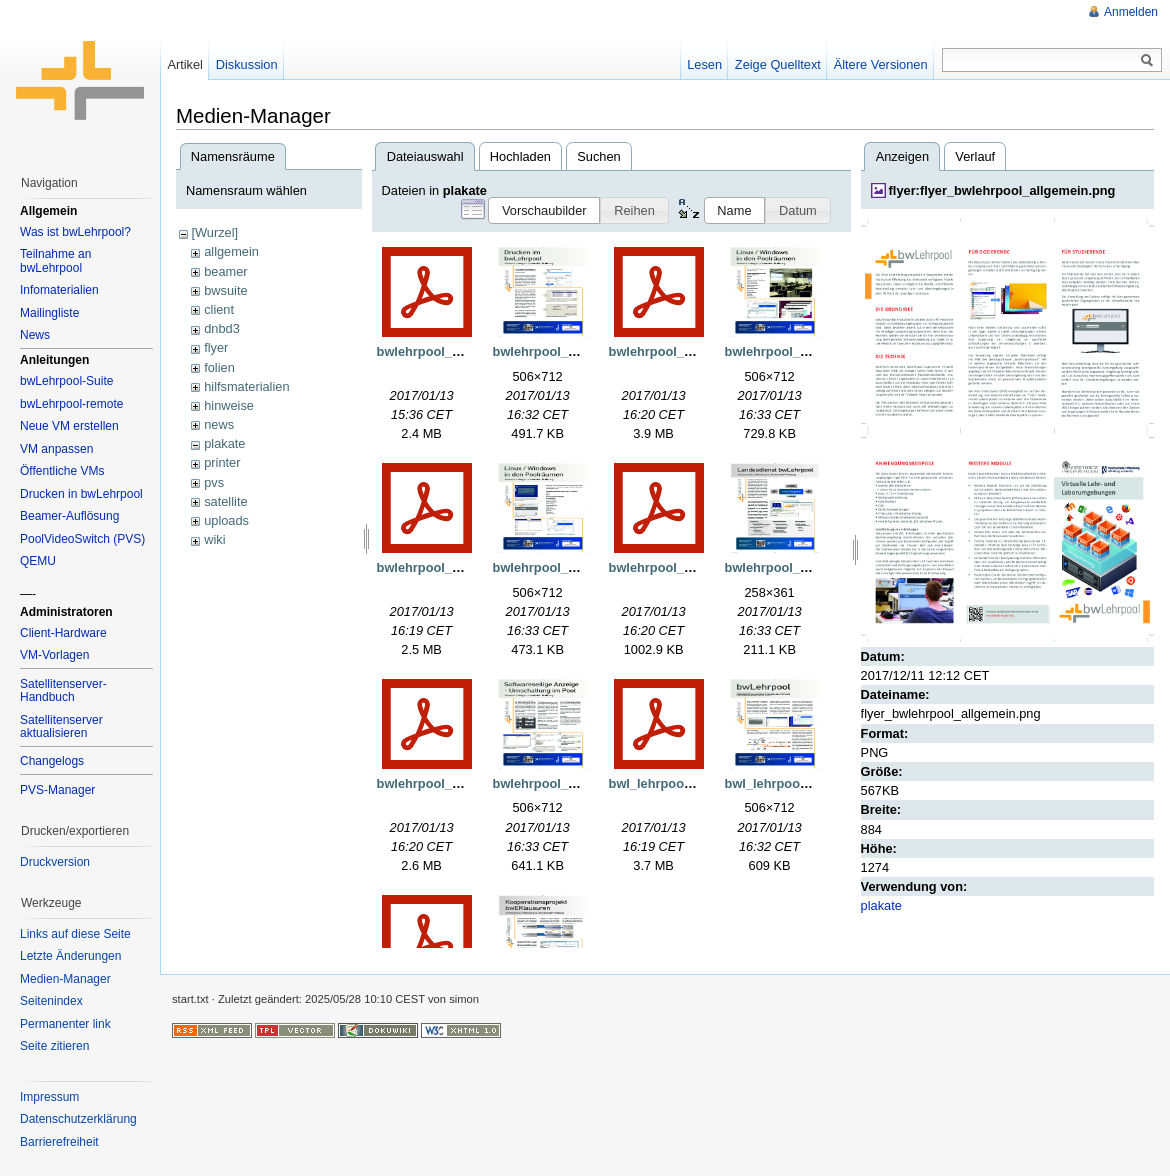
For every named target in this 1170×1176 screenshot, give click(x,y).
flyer (216, 347)
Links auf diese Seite (75, 934)
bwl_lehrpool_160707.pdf (685, 783)
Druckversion (55, 862)
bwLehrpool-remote (71, 404)
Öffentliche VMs (62, 471)
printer (222, 462)
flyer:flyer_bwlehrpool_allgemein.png (1002, 190)
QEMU (38, 561)
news (219, 424)
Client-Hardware (63, 633)
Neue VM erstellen (69, 426)
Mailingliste (49, 313)
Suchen (598, 156)
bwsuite (225, 290)
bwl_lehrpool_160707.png (803, 783)
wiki (214, 539)
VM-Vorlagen (54, 655)
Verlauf (975, 156)
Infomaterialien (59, 290)
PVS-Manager (57, 790)
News (35, 335)
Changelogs (52, 761)
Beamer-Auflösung (69, 516)
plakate (224, 443)
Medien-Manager (65, 979)
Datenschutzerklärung (78, 1119)
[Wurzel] (214, 232)
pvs (214, 482)
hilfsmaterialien (246, 386)
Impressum (49, 1097)
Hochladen (520, 156)
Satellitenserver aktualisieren (61, 727)
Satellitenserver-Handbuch (63, 691)
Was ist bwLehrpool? (75, 232)
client (219, 309)
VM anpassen (56, 449)
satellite (225, 501)
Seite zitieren (54, 1046)
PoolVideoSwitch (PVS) (82, 539)
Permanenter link (65, 1024)
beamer (225, 271)
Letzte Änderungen (70, 956)
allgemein (231, 251)
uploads (226, 520)
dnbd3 (222, 328)
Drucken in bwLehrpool (81, 494)
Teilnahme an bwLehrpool (55, 261)
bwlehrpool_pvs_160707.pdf (462, 783)
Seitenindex (51, 1001)
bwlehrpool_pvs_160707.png (580, 783)
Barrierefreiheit (59, 1142)
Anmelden (1131, 12)
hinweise (229, 405)
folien (219, 367)
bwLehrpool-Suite (66, 381)
